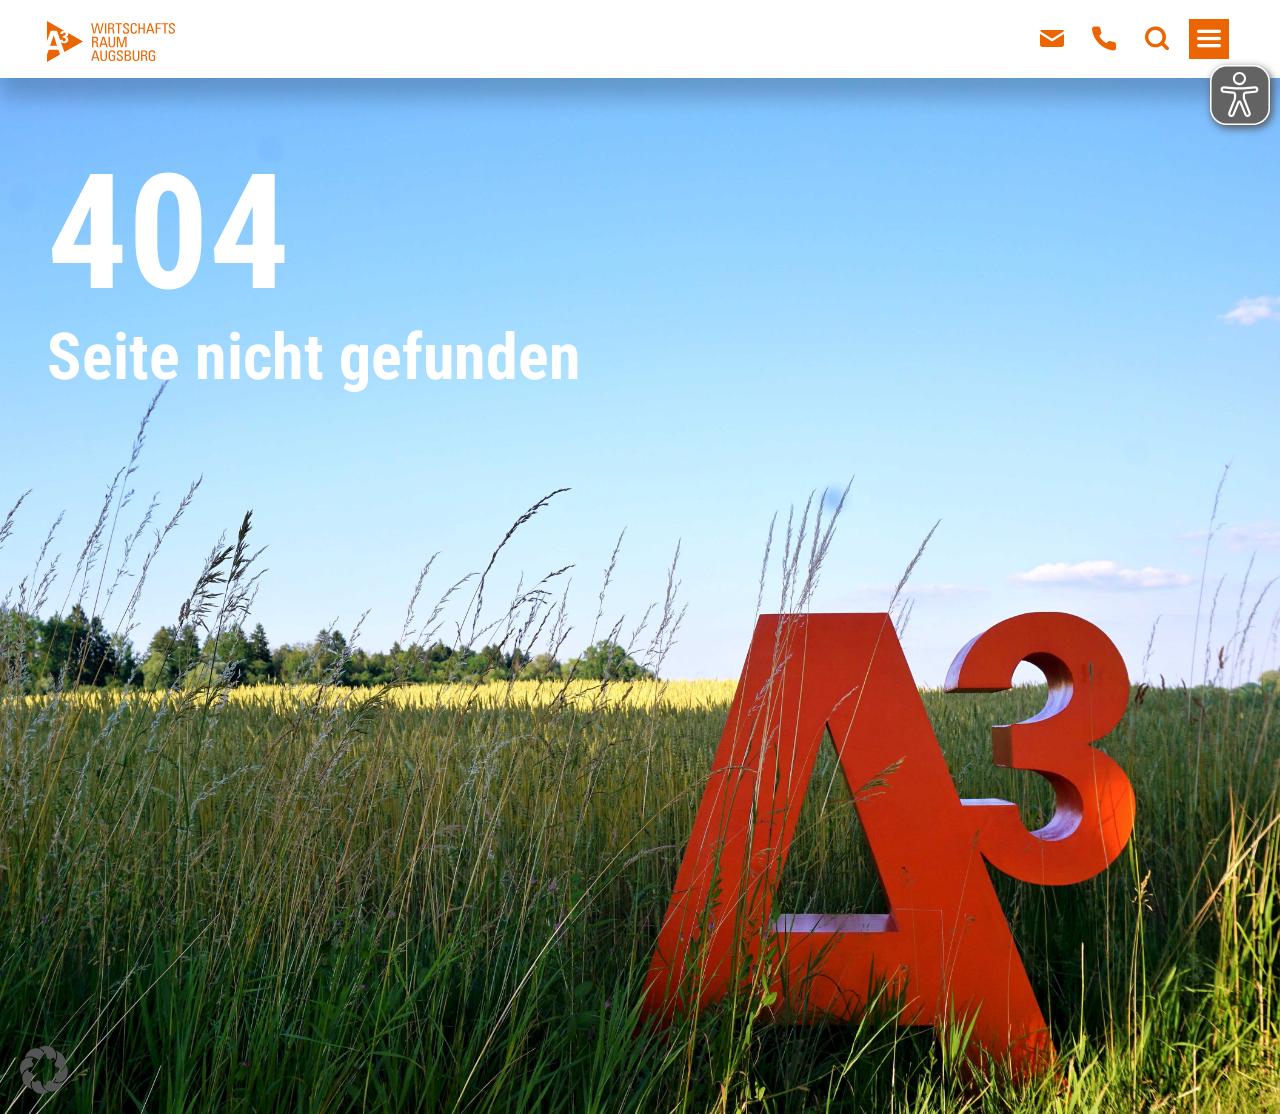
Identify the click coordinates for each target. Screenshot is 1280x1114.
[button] (44, 1070)
